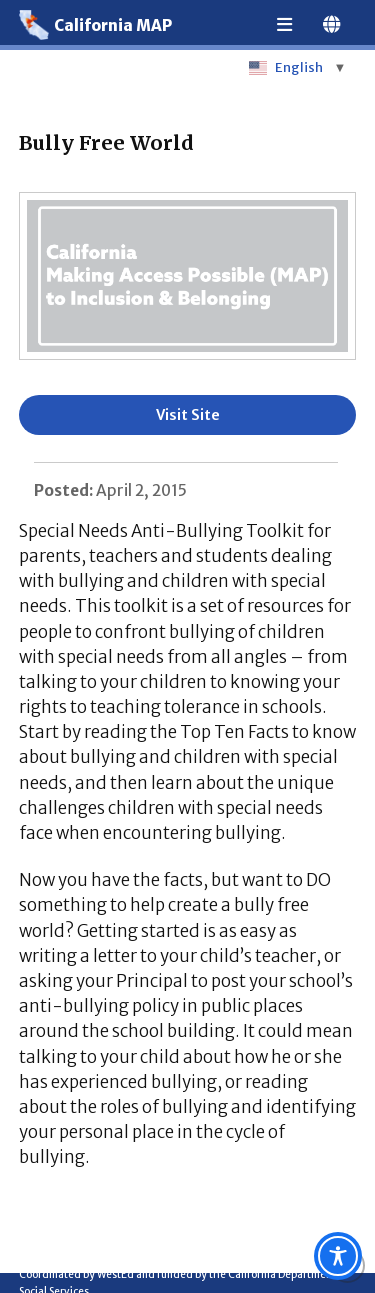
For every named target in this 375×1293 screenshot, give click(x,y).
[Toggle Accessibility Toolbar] (338, 1256)
